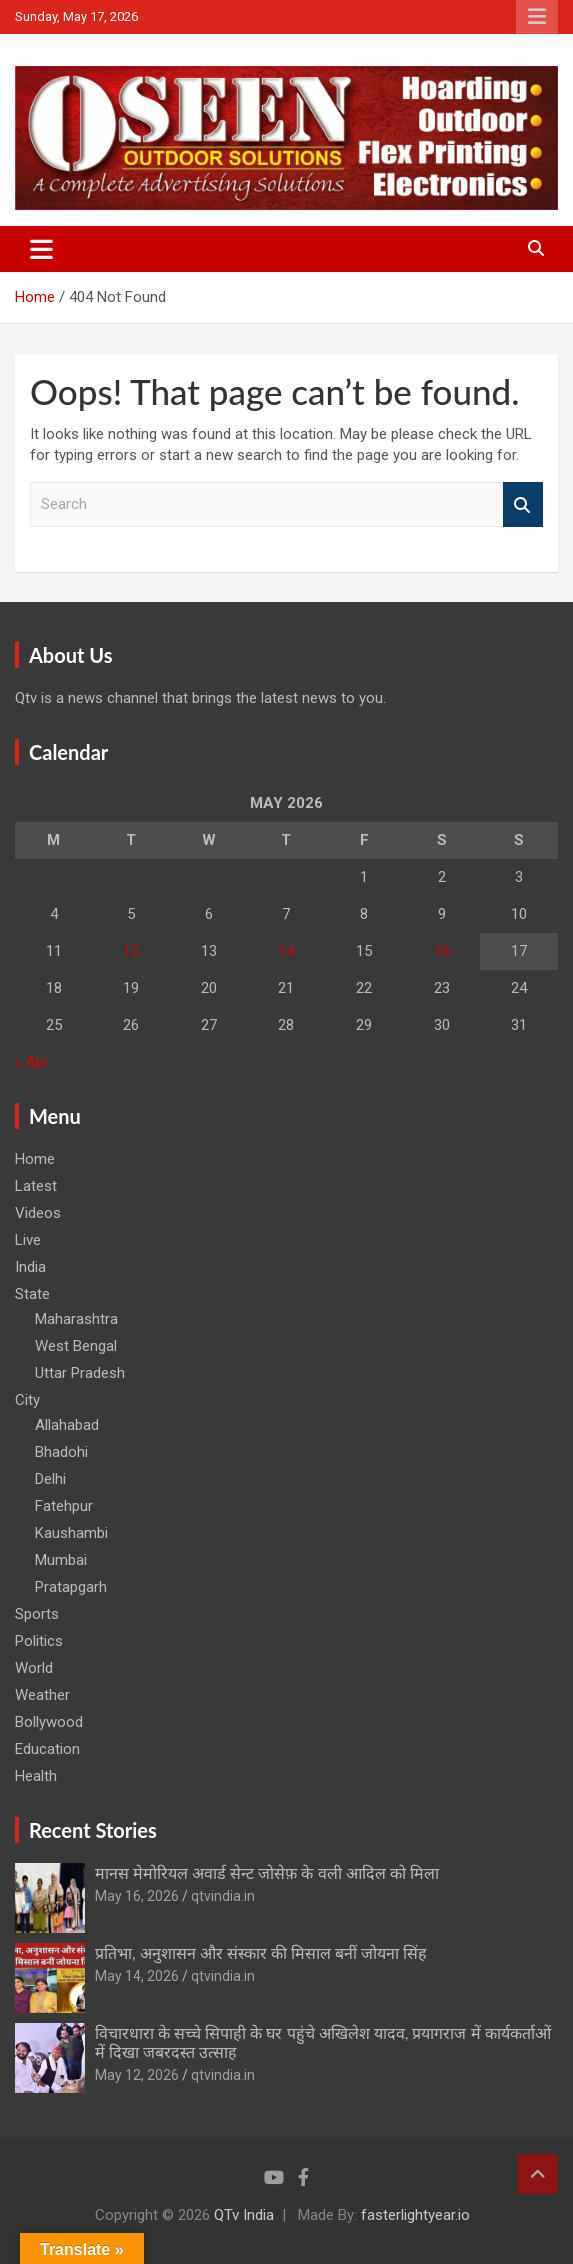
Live (28, 1240)
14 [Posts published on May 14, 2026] (286, 951)
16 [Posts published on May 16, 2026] (442, 951)
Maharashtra (76, 1319)
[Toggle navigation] (41, 249)
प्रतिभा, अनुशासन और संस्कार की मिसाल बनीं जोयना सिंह (261, 1952)
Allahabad (67, 1425)
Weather (42, 1695)
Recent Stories (93, 1830)
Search (523, 504)
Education (47, 1749)
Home (35, 1159)
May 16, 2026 (137, 1896)
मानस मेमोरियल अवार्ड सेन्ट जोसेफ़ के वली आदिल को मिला (267, 1872)
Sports (37, 1614)
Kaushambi (71, 1533)
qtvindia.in (223, 1896)
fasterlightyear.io (415, 2215)
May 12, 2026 (137, 2075)
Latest (36, 1186)
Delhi (50, 1479)
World (34, 1668)
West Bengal (76, 1346)
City (27, 1400)
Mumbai (61, 1560)
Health (36, 1776)
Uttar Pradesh (80, 1373)
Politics (39, 1641)
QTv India (244, 2215)
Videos (38, 1213)
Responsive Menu (537, 17)
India (30, 1267)
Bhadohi (61, 1452)
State (32, 1294)
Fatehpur (64, 1506)
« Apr (32, 1062)
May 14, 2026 (137, 1976)
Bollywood (49, 1722)
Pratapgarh (71, 1587)
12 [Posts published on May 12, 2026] (131, 951)
